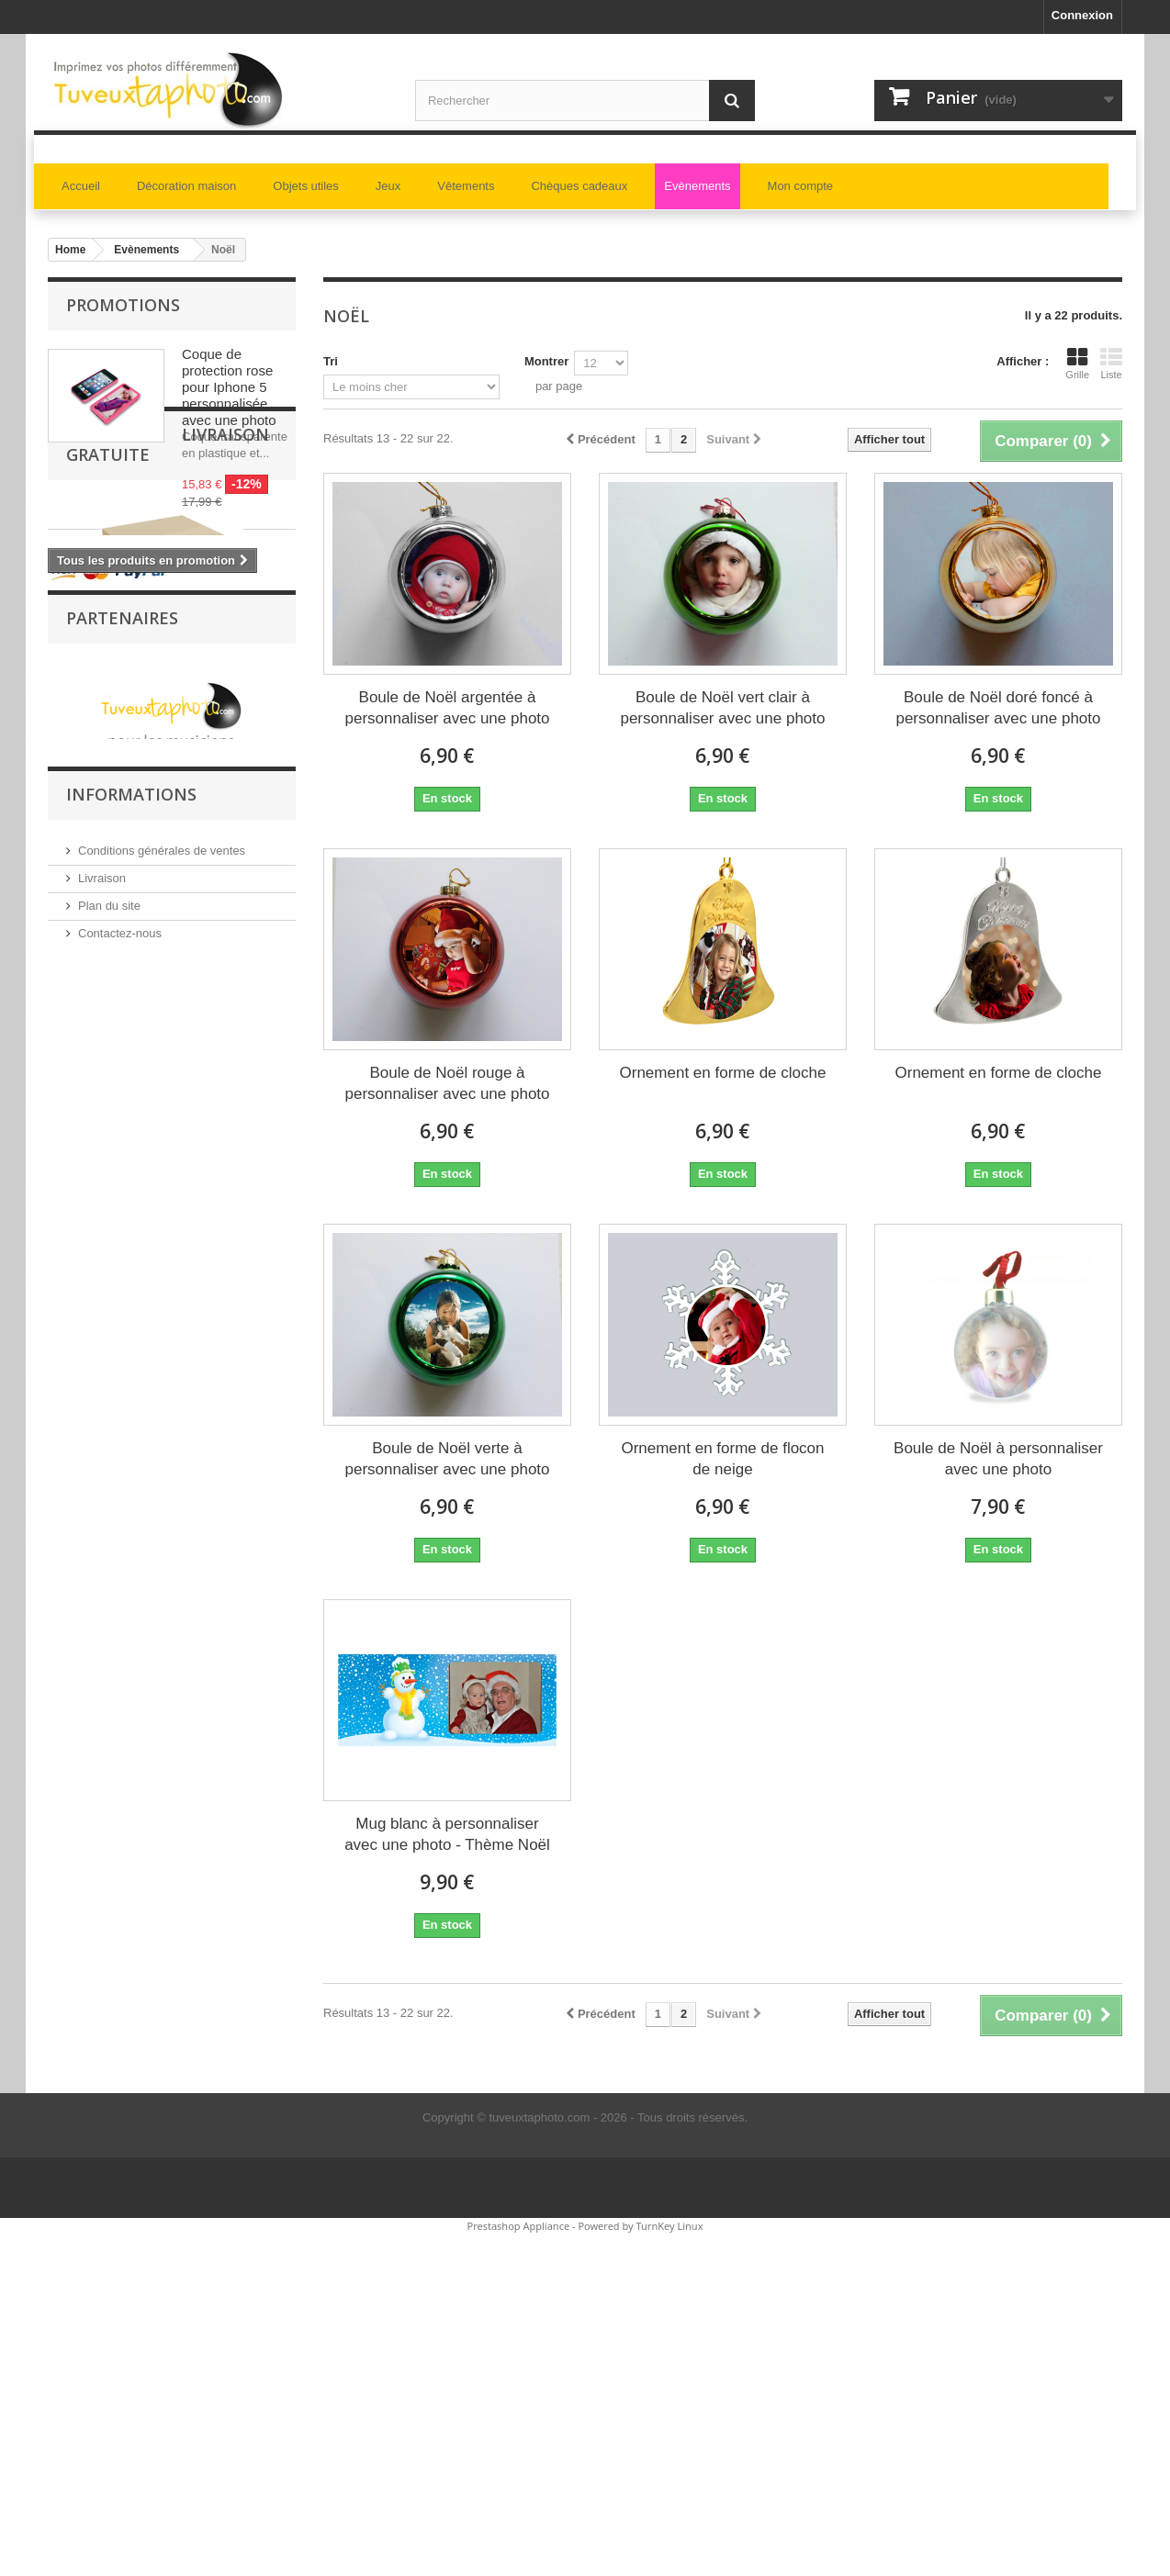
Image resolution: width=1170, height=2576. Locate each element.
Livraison (102, 1632)
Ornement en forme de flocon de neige (722, 1458)
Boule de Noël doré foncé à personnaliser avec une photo (997, 708)
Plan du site (109, 1659)
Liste (1111, 363)
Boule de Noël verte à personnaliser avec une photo (446, 1458)
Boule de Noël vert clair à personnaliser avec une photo (722, 708)
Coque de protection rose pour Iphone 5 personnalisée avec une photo (229, 387)
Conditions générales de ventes (161, 1604)
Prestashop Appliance (518, 2226)
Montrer (546, 361)
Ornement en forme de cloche (723, 1072)
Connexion (1082, 15)
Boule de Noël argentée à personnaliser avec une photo (446, 708)
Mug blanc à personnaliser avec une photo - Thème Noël (447, 1834)
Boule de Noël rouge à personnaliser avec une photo (446, 1083)
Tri (330, 361)
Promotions (123, 305)
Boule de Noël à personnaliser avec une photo (998, 1458)
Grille (1077, 363)
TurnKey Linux (669, 2226)
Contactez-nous (120, 1687)
